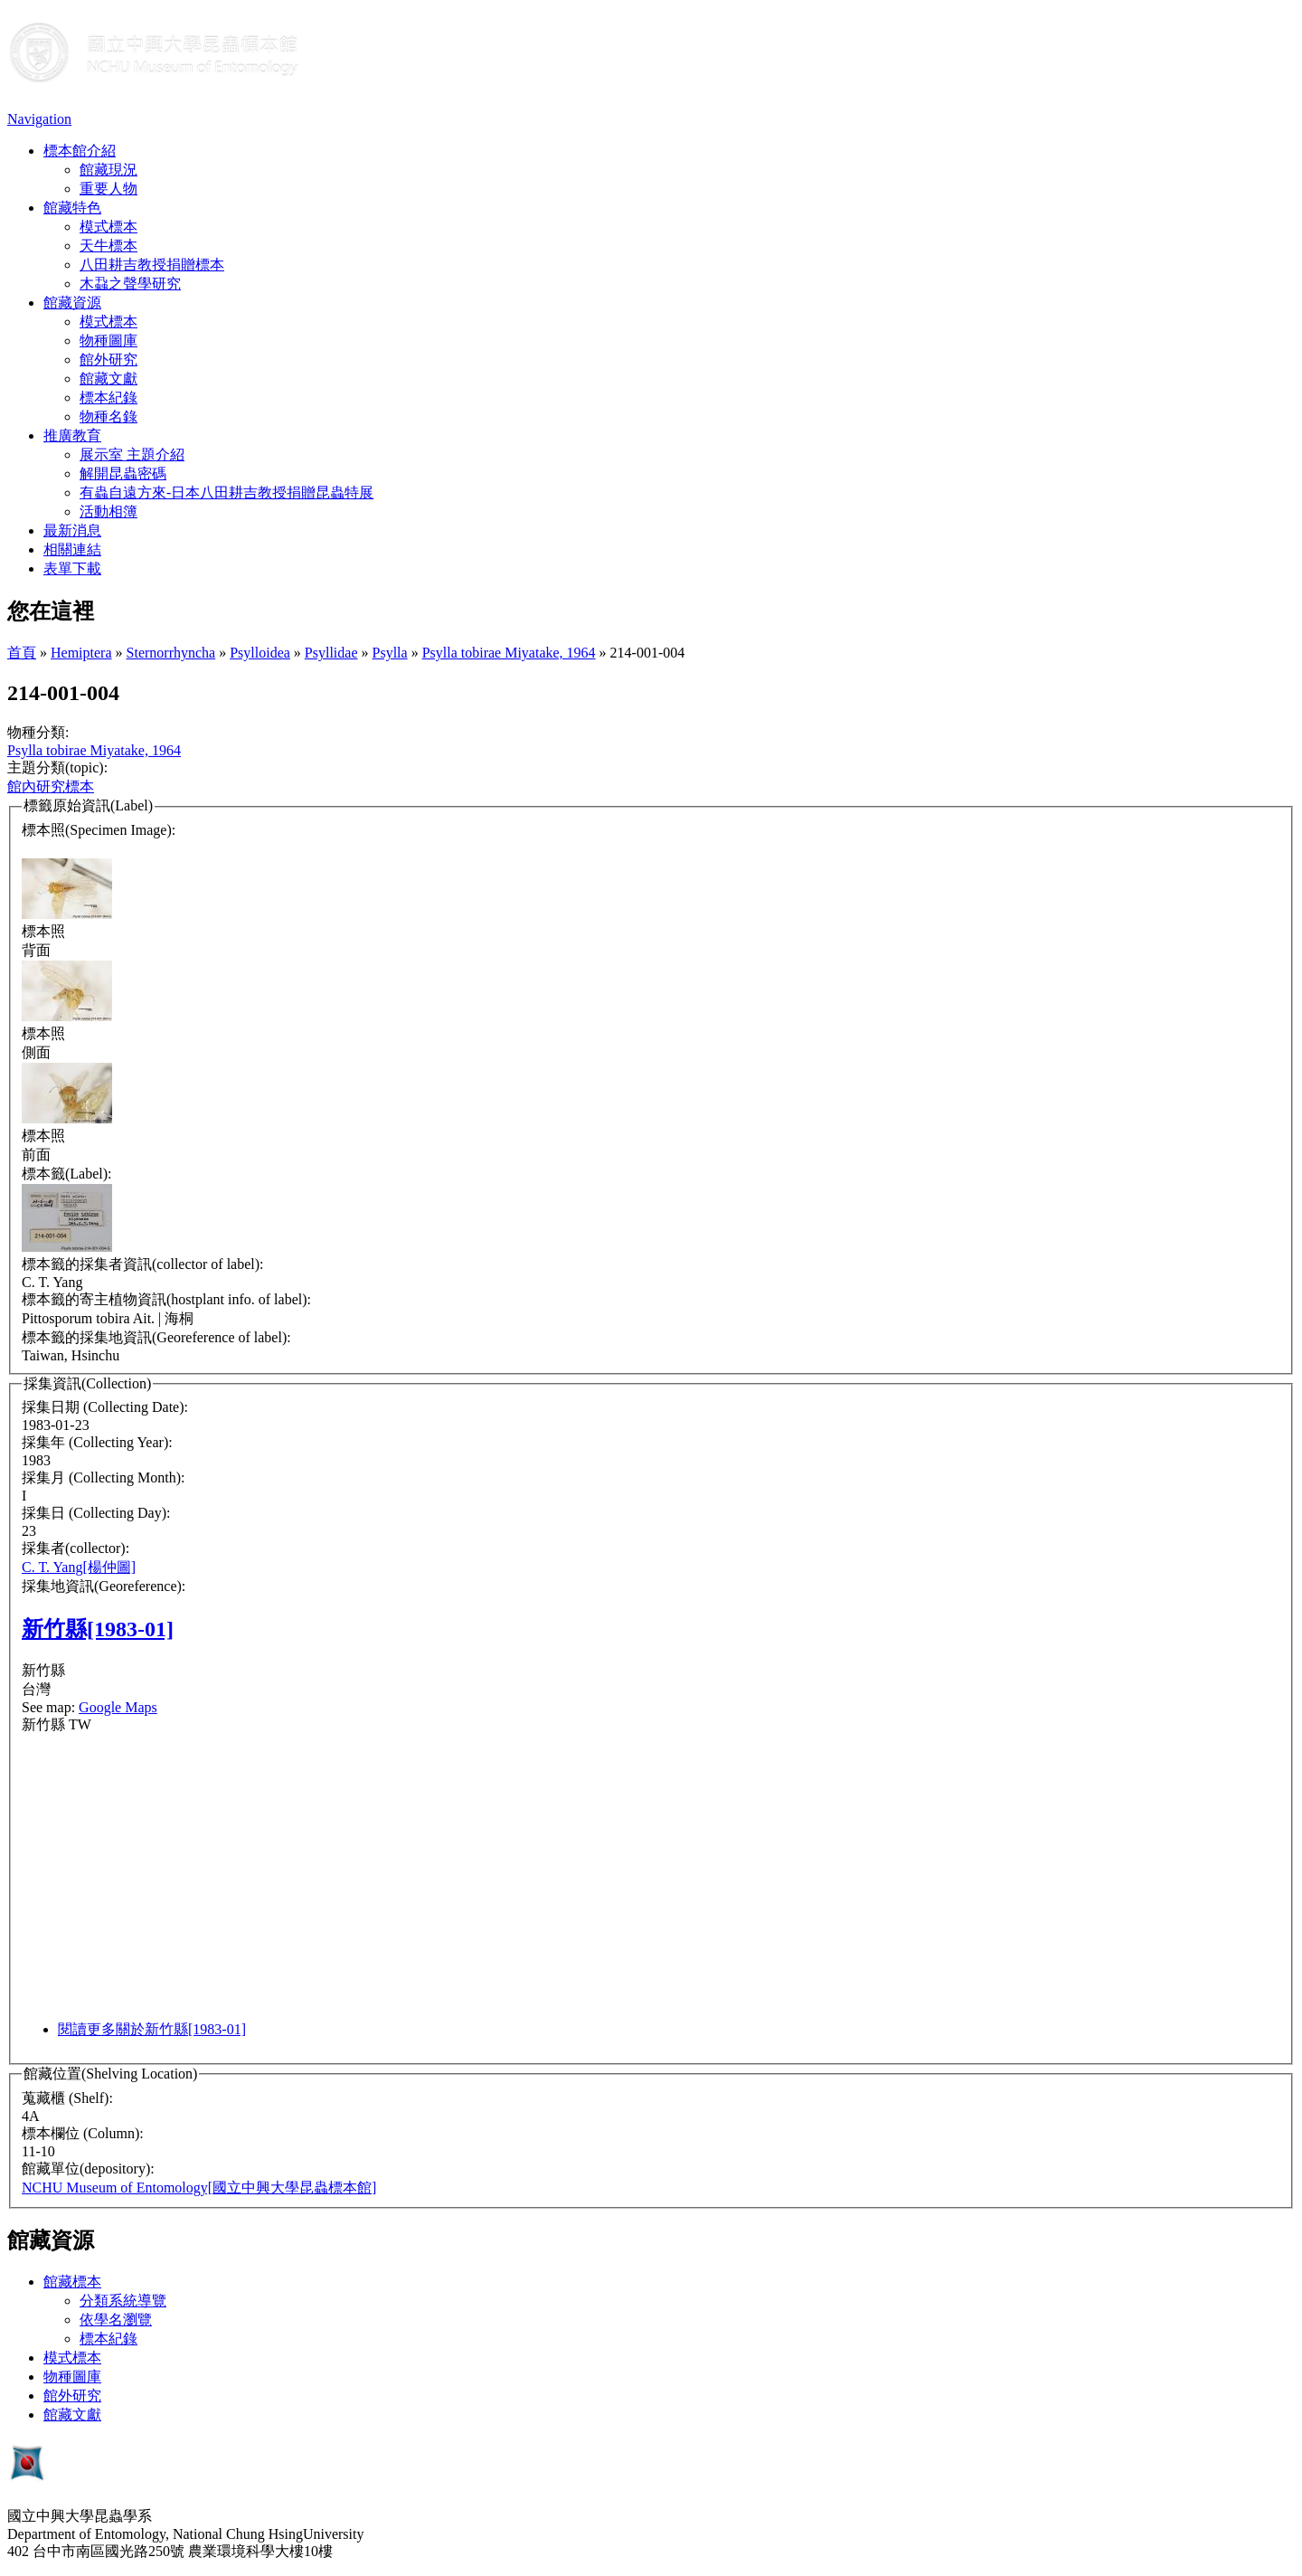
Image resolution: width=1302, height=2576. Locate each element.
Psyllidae (331, 652)
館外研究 (108, 359)
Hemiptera (81, 652)
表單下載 (72, 568)
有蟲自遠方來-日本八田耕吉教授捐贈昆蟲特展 (226, 492)
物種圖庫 (108, 340)
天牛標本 (108, 245)
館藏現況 (108, 169)
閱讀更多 (152, 2029)
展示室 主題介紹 (132, 454)
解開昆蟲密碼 (123, 473)
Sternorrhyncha (171, 652)
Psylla (390, 652)
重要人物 (108, 188)
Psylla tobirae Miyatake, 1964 (509, 652)
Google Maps (118, 1707)
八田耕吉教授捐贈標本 (152, 264)
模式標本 (108, 226)
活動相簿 (108, 511)
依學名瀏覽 (116, 2319)
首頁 (21, 652)
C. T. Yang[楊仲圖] (79, 1567)
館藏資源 (72, 302)
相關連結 (72, 549)
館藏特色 (72, 207)
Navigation (39, 119)
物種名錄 (108, 416)
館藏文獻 (108, 378)
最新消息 (72, 530)
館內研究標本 (50, 786)
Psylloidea (260, 652)
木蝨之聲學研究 (130, 283)
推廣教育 (72, 435)
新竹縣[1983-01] (98, 1629)
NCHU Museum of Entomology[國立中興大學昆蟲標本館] (199, 2187)
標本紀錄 (108, 397)
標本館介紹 (79, 150)
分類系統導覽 (123, 2300)
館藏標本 (72, 2281)
